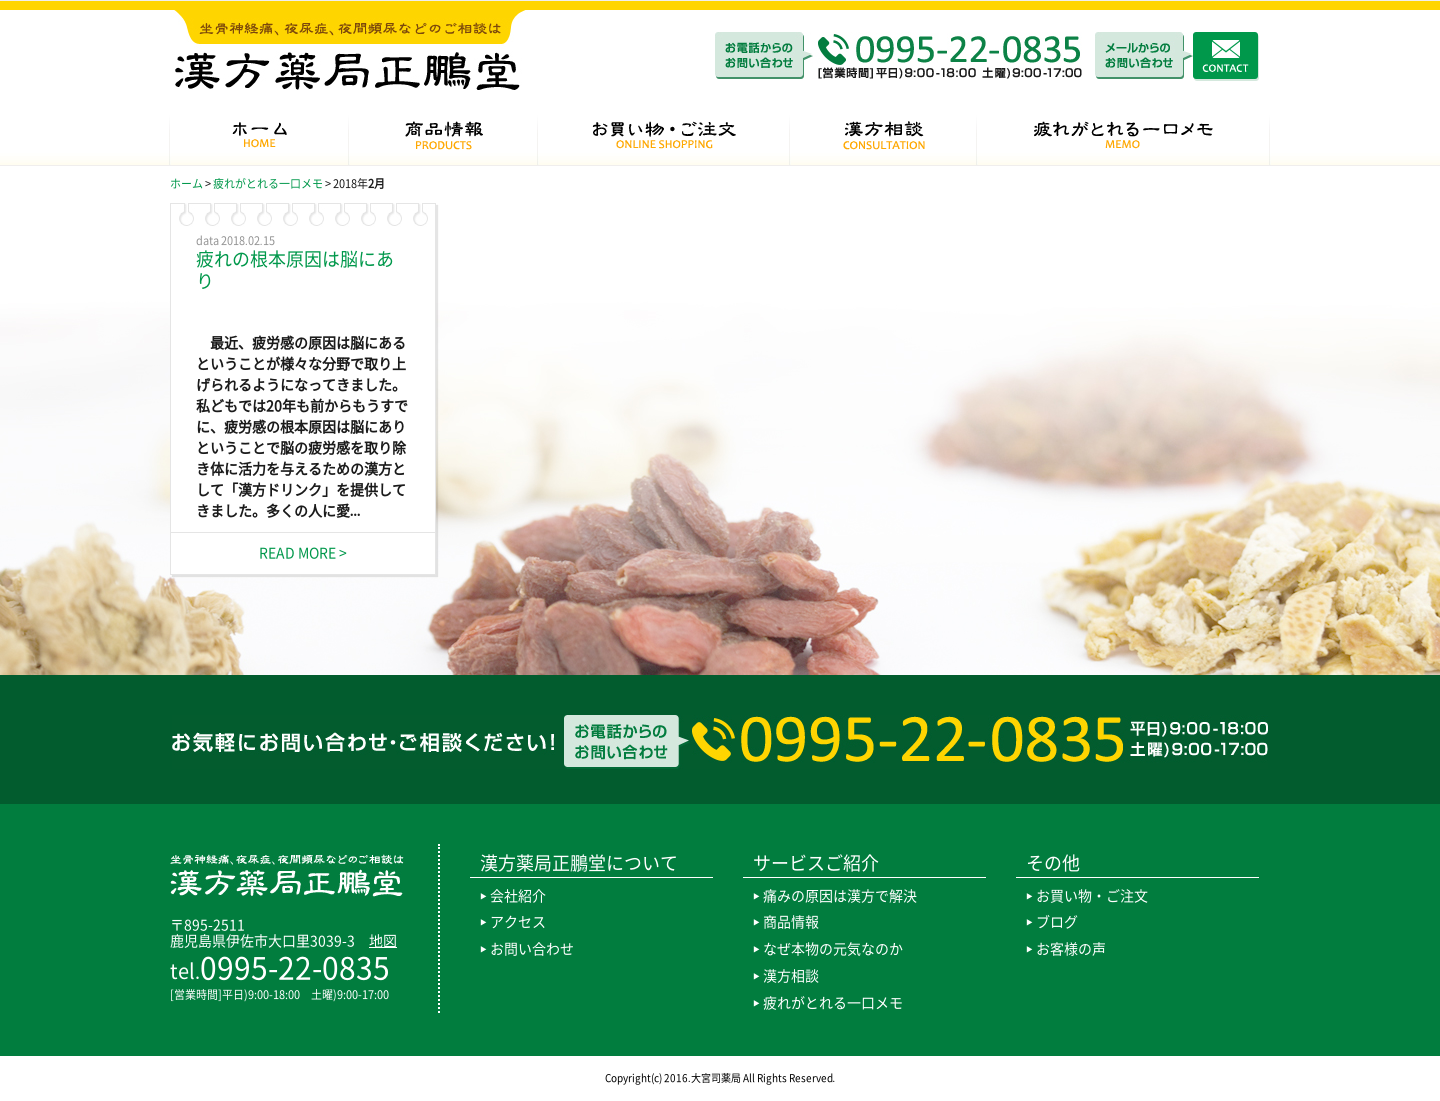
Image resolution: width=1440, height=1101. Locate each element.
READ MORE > (303, 553)
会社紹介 (518, 896)
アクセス (518, 922)
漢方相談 (791, 976)
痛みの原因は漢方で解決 (840, 896)
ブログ (1057, 922)
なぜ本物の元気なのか (833, 949)
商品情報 (791, 922)
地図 (383, 941)
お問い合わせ (532, 949)
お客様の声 (1071, 949)
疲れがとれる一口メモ (833, 1003)
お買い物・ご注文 (1092, 896)
